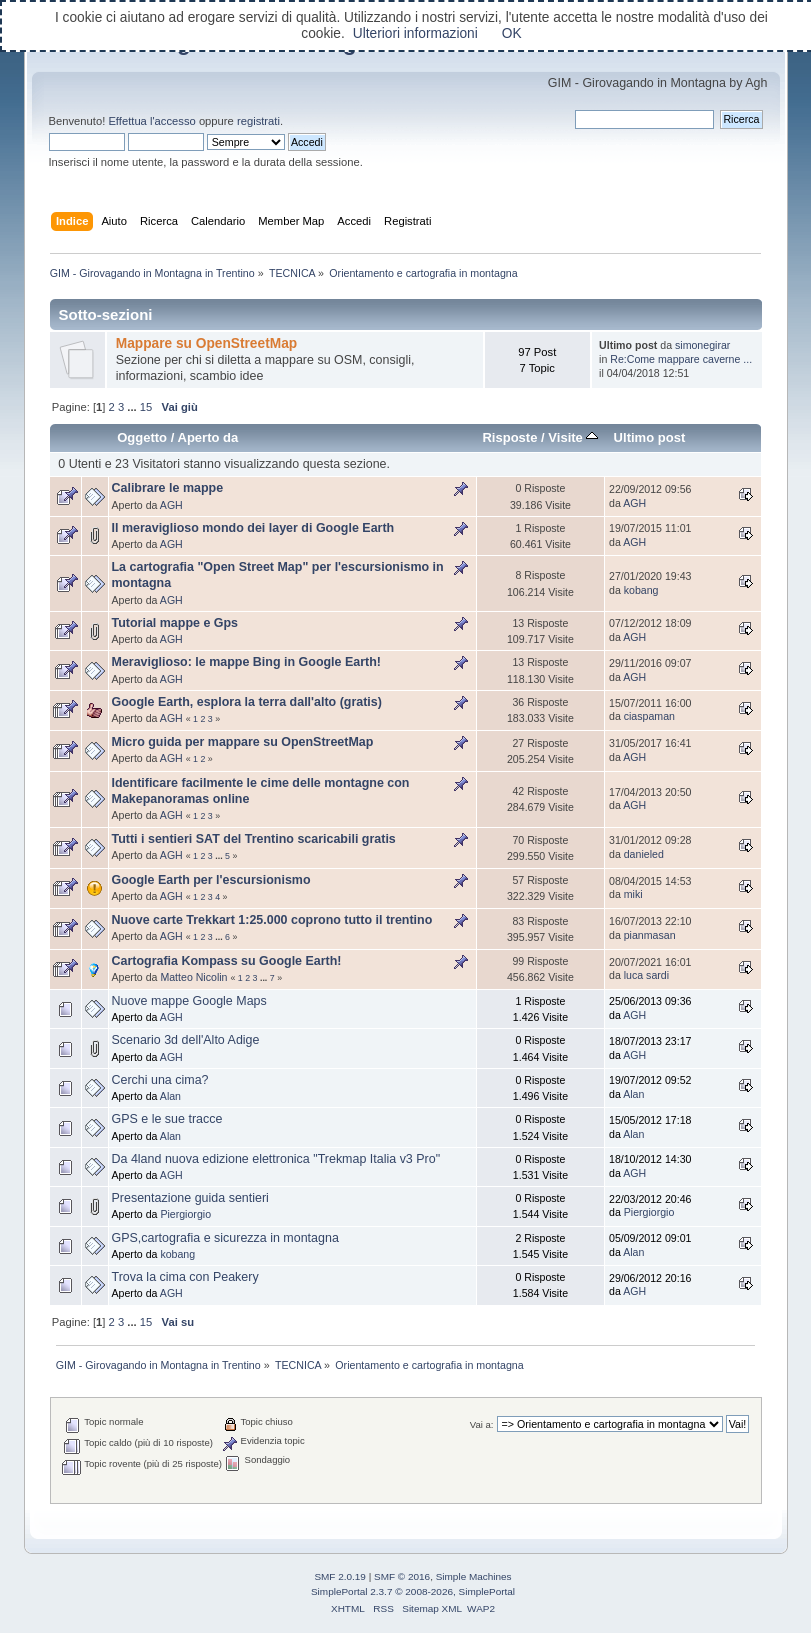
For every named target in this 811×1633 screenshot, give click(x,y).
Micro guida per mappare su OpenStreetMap (243, 742)
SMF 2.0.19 (340, 1576)
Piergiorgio (185, 1214)
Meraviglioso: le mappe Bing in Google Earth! (247, 662)
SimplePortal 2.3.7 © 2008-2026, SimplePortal (413, 1591)
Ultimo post (650, 437)
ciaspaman (649, 716)
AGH (171, 505)
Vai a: (482, 1424)
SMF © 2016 (402, 1576)
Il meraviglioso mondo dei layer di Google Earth (253, 528)
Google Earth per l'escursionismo (211, 880)
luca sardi (646, 975)
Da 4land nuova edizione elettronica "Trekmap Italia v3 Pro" (276, 1159)
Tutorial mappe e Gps (175, 623)
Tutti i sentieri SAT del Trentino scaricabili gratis (254, 839)
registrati (258, 121)
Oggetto (142, 437)
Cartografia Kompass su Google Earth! (227, 961)
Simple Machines (474, 1576)
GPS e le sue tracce (167, 1119)
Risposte (509, 437)
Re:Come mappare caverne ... (681, 359)
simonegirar (702, 345)
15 (146, 407)
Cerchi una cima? (160, 1080)
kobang (641, 590)
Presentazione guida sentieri (190, 1198)
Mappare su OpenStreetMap (206, 343)
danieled (644, 854)
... (133, 407)
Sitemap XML (432, 1608)
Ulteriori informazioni (415, 33)
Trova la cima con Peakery (185, 1277)
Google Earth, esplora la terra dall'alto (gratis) (247, 702)
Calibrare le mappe (168, 488)
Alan (170, 1096)
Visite (573, 437)
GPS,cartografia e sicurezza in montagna (225, 1238)
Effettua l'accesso (151, 121)
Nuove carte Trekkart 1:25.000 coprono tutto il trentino (272, 920)
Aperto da (207, 437)
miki (633, 894)
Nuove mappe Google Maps (189, 1001)
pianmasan (650, 935)
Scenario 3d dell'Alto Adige (186, 1040)
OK (512, 33)
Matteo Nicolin (193, 977)
